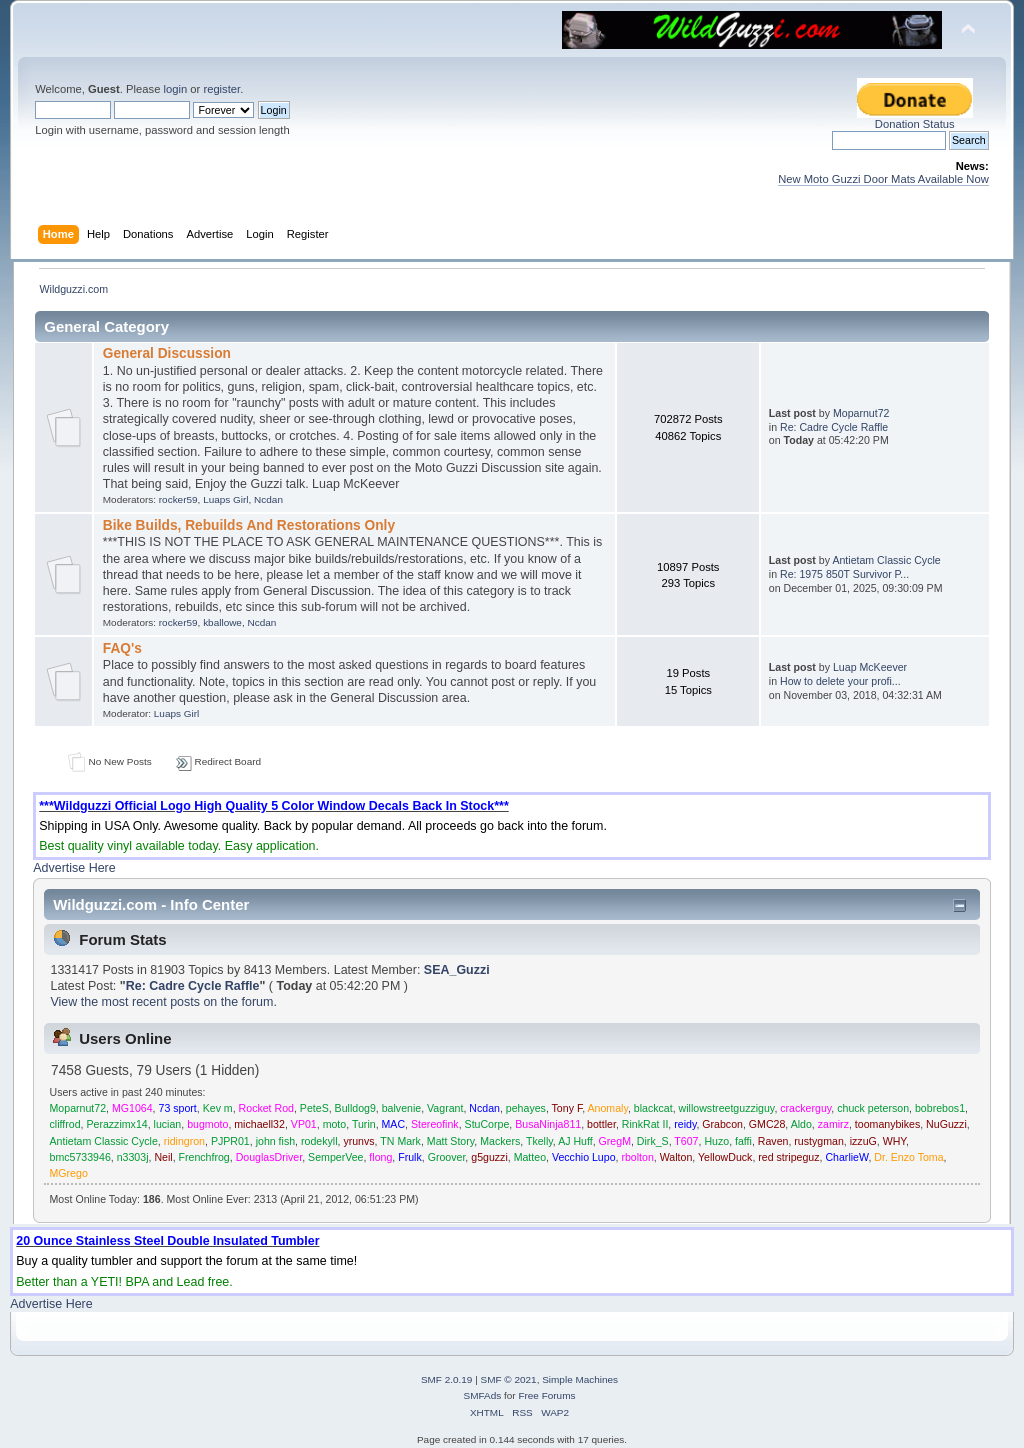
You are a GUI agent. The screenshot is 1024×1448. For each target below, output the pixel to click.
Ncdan (268, 499)
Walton (676, 1157)
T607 (686, 1141)
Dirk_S (653, 1141)
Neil (163, 1157)
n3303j (133, 1157)
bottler (601, 1124)
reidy (685, 1124)
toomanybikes (887, 1124)
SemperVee (335, 1157)
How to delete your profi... (840, 681)
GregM (615, 1141)
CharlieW (846, 1157)
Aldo (801, 1124)
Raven (773, 1141)
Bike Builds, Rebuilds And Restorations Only (249, 525)
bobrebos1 (940, 1108)
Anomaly (608, 1108)
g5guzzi (489, 1157)
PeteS (314, 1108)
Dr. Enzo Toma (908, 1157)
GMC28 (767, 1124)
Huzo (716, 1141)
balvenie (401, 1108)
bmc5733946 (80, 1157)
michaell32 (259, 1124)
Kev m (218, 1108)
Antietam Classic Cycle (886, 560)
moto (335, 1124)
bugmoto (207, 1124)
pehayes (526, 1108)
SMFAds (483, 1395)
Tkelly (539, 1141)
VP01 (304, 1124)
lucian (168, 1124)
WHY (894, 1141)
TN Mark (400, 1141)
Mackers (500, 1141)
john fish (275, 1141)
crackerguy (805, 1108)
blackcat (653, 1108)
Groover (447, 1157)
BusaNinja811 (548, 1124)
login (175, 89)
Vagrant (445, 1108)
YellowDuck (725, 1157)
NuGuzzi (946, 1124)
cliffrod (65, 1124)
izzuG (863, 1141)
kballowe (222, 622)
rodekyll (319, 1141)
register (221, 89)
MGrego (69, 1173)
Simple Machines (580, 1379)
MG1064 (132, 1108)
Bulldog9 (355, 1108)
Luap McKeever (870, 667)
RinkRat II (645, 1124)
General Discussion (167, 353)
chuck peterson (873, 1108)
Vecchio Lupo (584, 1157)
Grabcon (722, 1124)
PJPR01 (230, 1141)
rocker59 (178, 499)
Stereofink (435, 1124)
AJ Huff (575, 1141)
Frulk (410, 1157)
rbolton (637, 1157)
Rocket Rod (266, 1108)
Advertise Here (74, 868)
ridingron (184, 1141)
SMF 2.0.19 (447, 1379)
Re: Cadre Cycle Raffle (834, 427)
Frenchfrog (204, 1157)
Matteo (530, 1157)
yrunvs (358, 1141)
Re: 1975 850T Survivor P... (844, 574)
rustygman (818, 1141)
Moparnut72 (861, 413)
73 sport (178, 1108)
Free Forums (546, 1395)
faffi (743, 1141)
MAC (394, 1124)
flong (380, 1157)
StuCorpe (487, 1124)
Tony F (567, 1108)
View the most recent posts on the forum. (163, 1002)
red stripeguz (788, 1157)
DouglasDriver (269, 1157)
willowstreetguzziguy (727, 1108)
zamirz (833, 1124)
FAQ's (122, 648)
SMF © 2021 (509, 1379)
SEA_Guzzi (457, 970)
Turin (364, 1124)
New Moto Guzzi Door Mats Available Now (883, 179)
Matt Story (451, 1141)
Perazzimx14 (116, 1124)
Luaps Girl (225, 499)
